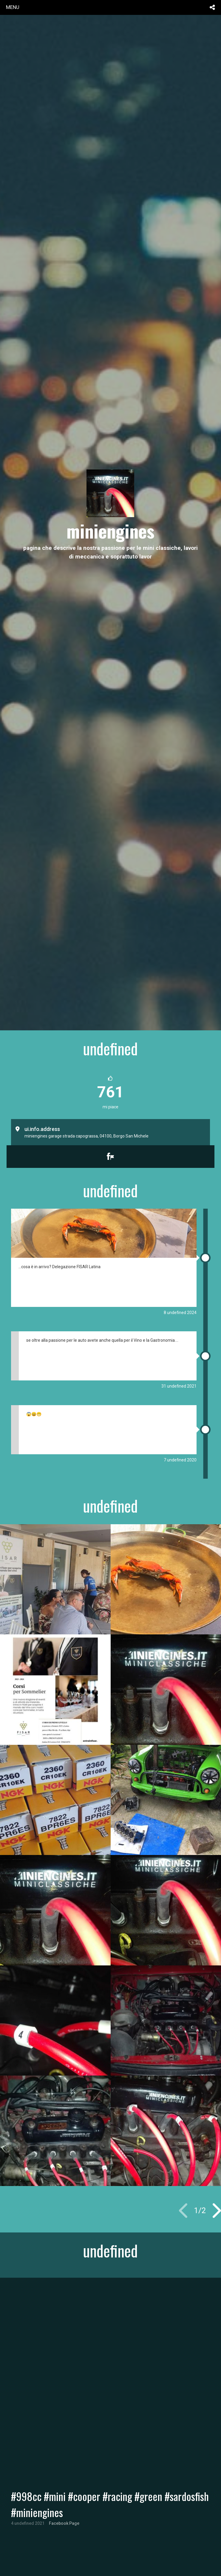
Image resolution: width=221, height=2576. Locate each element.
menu (12, 7)
